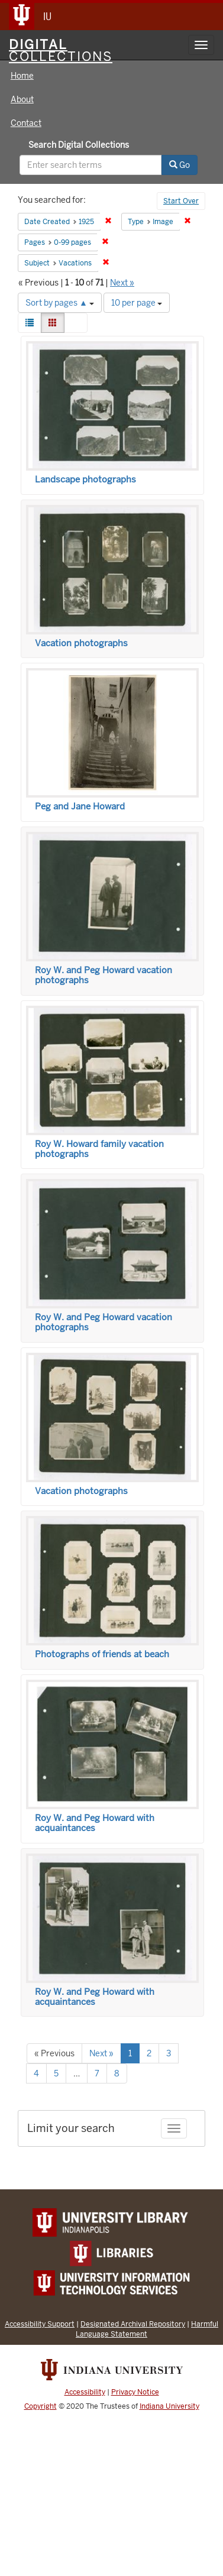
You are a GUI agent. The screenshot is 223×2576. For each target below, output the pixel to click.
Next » (122, 282)
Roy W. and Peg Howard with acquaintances (94, 1823)
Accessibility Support (40, 2323)
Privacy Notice (135, 2392)
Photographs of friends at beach (102, 1654)
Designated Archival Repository (132, 2323)
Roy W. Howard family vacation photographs (99, 1149)
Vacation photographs (81, 643)
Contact (26, 123)
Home (22, 75)
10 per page (136, 302)
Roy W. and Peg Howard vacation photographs (103, 975)
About (22, 99)
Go (179, 165)
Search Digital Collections (78, 145)
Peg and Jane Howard (80, 806)
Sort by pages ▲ (59, 302)
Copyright (40, 2406)
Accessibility (84, 2392)
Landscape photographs (85, 479)
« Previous (54, 2053)
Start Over (181, 201)
